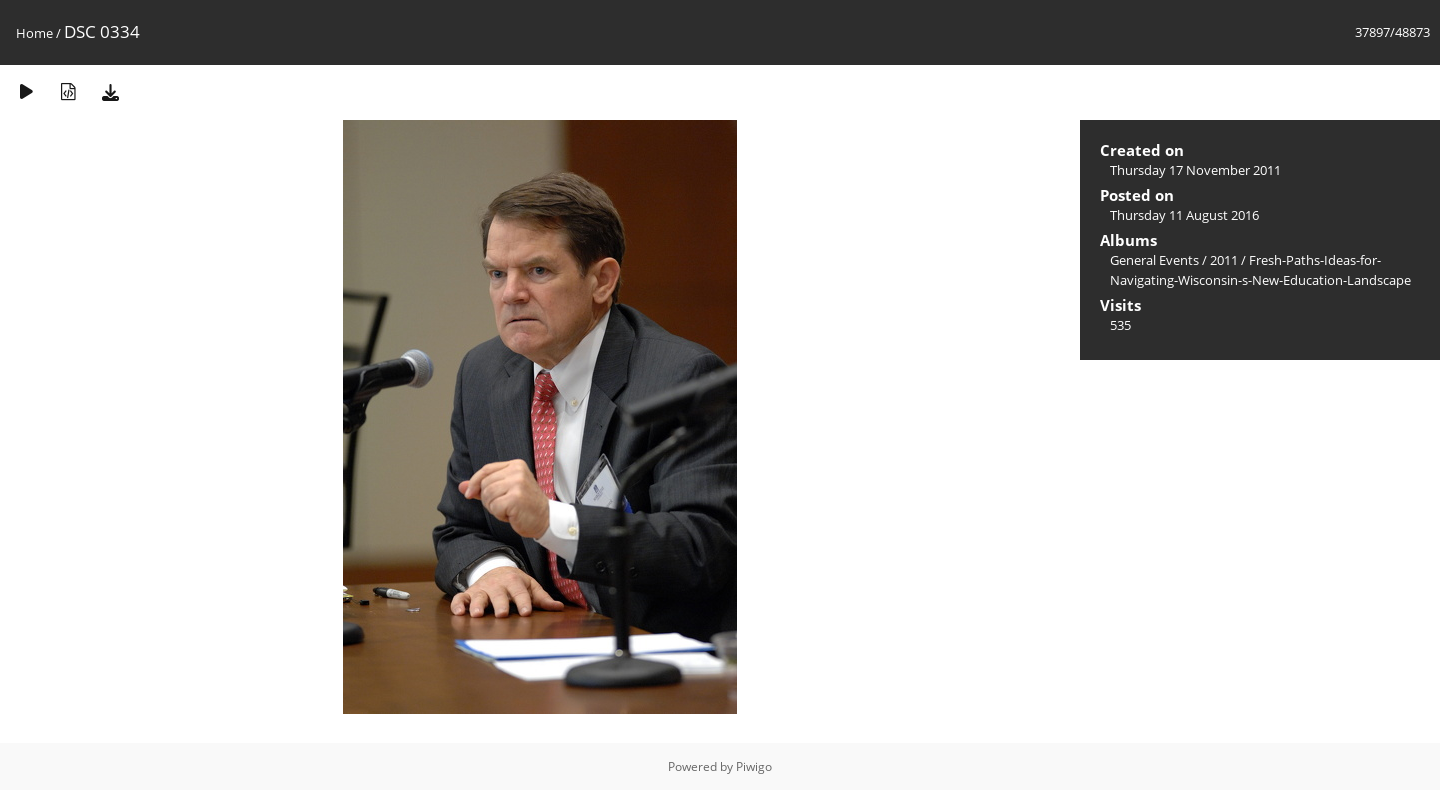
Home (34, 33)
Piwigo (754, 766)
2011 (1224, 260)
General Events (1154, 260)
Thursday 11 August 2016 (1184, 215)
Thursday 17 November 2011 (1195, 170)
